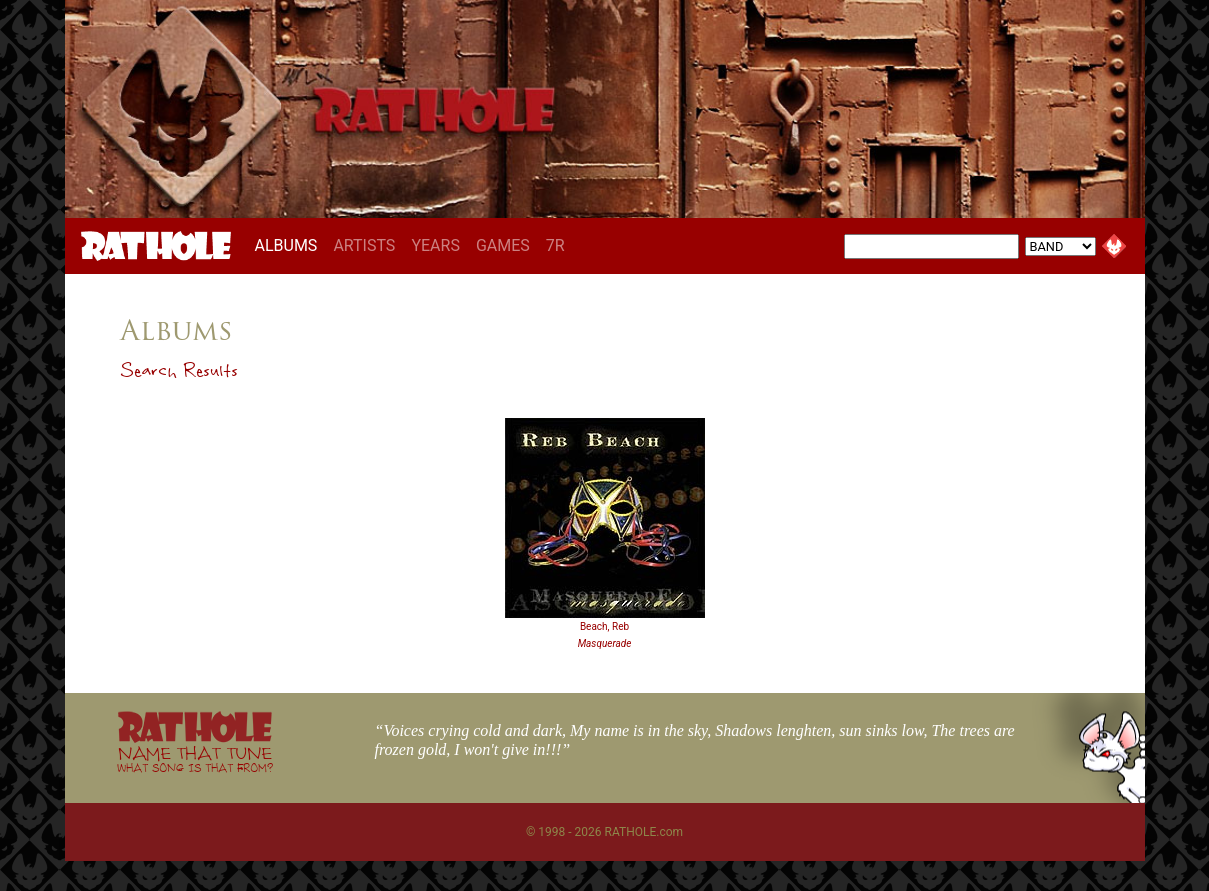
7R (555, 245)
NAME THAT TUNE (195, 758)
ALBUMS (290, 245)
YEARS (435, 245)
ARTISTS (364, 245)
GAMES (503, 245)
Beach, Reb (604, 626)
